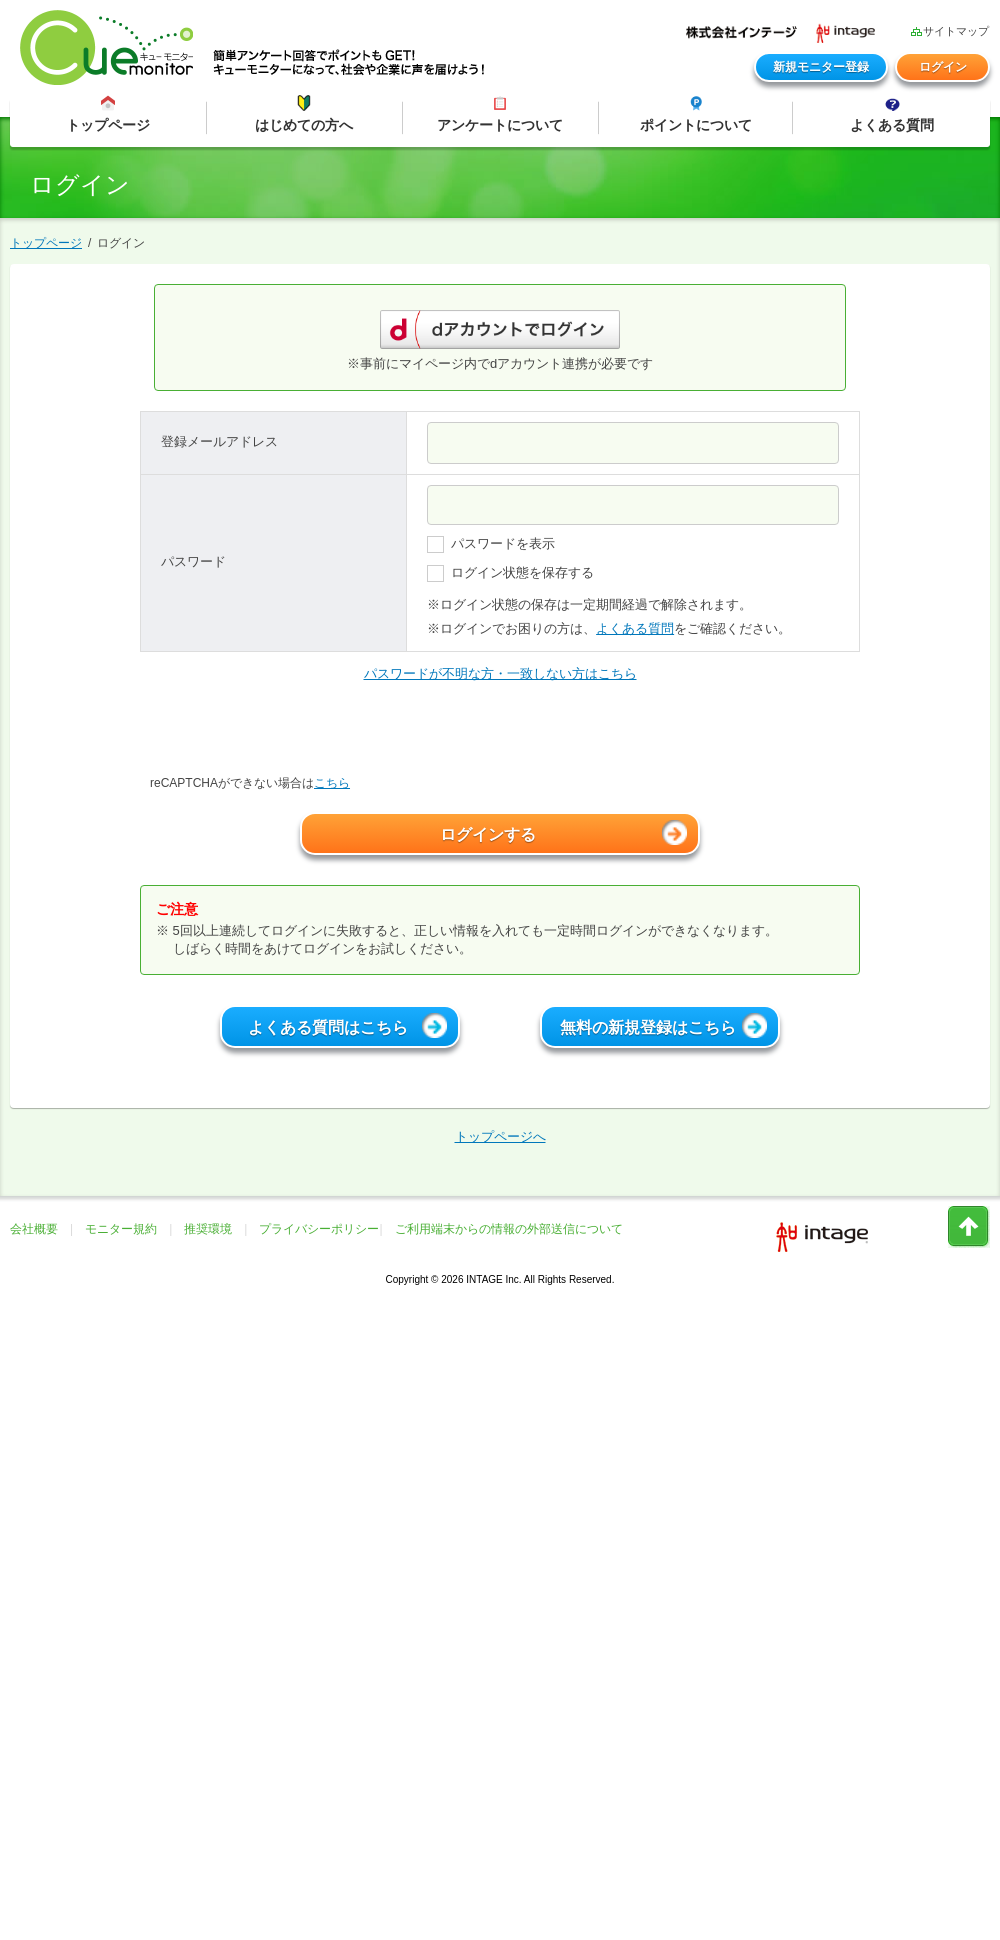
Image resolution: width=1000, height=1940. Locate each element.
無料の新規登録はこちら (664, 1025)
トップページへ (500, 1136)
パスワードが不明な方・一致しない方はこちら (500, 673)
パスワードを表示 (491, 544)
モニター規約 (121, 1229)
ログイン (943, 67)
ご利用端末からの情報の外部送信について (509, 1229)
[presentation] (292, 735)
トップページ (46, 243)
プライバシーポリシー (319, 1229)
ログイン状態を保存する (510, 573)
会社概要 (34, 1229)
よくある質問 (635, 628)
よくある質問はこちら (348, 1025)
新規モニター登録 (821, 67)
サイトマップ (949, 30)
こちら (332, 783)
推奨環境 (208, 1229)
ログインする (564, 832)
